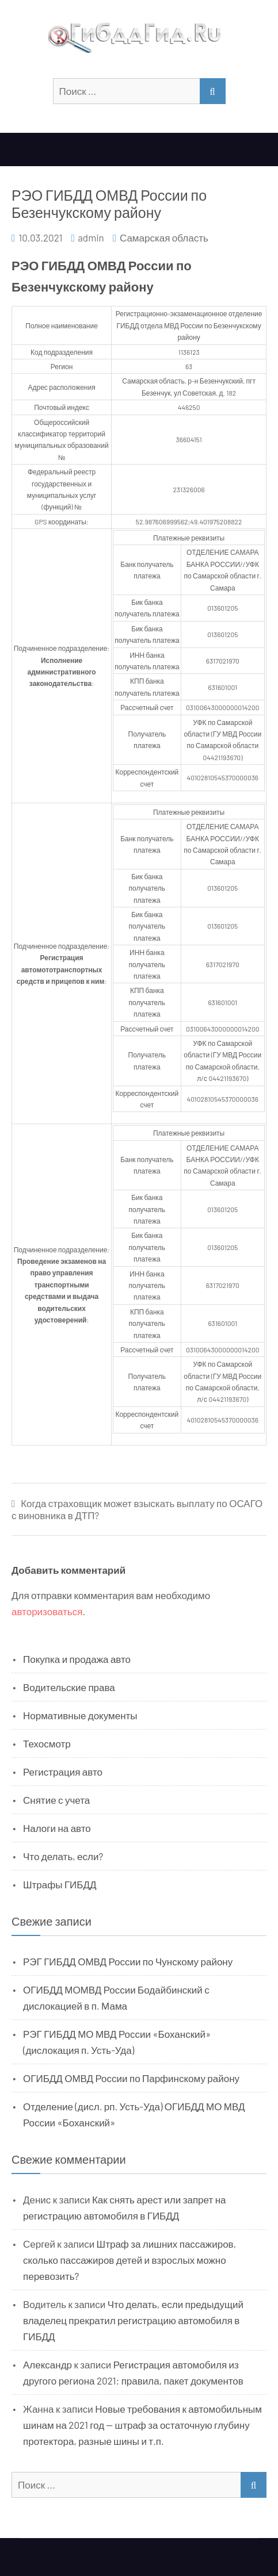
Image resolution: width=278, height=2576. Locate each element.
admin (91, 237)
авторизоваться (47, 1611)
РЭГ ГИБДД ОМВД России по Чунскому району (128, 1961)
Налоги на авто (57, 1828)
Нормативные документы (80, 1715)
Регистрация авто (62, 1771)
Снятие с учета (56, 1799)
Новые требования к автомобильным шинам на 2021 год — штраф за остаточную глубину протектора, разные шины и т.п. (142, 2425)
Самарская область (164, 237)
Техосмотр (47, 1743)
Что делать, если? (63, 1856)
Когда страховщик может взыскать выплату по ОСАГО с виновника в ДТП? (137, 1509)
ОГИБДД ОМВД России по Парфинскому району (131, 2078)
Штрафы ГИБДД (60, 1884)
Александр (47, 2364)
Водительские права (69, 1687)
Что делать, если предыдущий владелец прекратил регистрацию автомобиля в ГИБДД (133, 2320)
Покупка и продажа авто (77, 1659)
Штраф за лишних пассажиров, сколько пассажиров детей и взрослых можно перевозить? (129, 2260)
